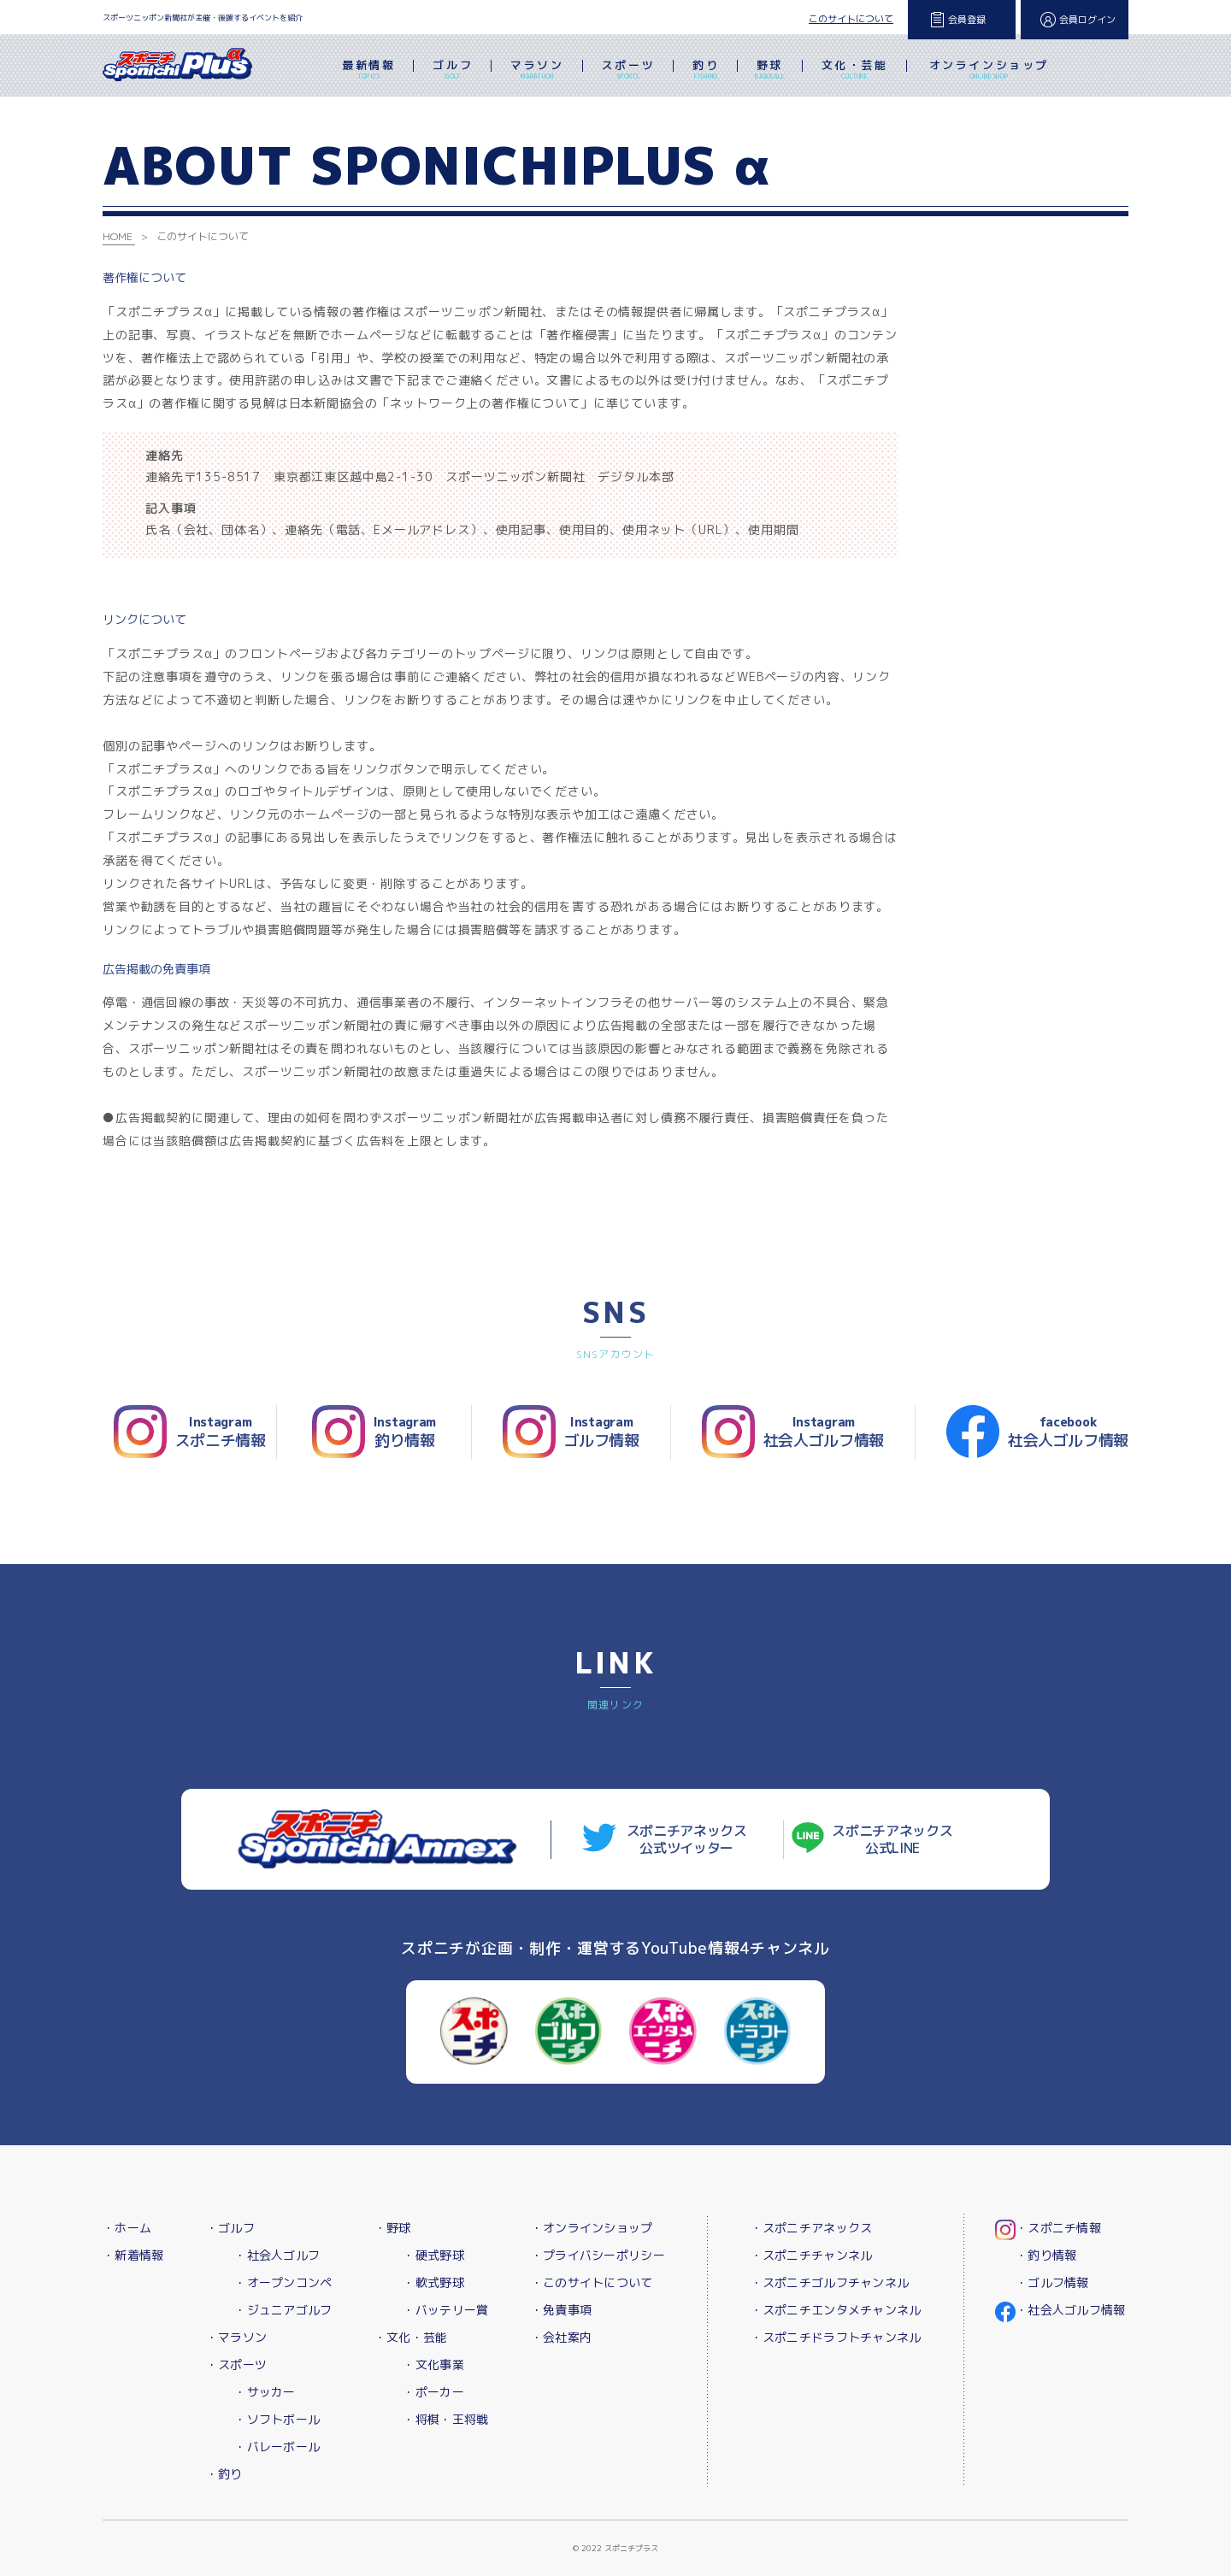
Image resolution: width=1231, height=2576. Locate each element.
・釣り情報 (1046, 2255)
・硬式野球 (433, 2255)
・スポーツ (236, 2364)
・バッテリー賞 (445, 2310)
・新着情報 (133, 2255)
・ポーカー (433, 2392)
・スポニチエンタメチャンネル (836, 2310)
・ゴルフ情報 (1052, 2282)
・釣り (224, 2474)
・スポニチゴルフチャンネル (830, 2282)
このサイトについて (851, 19)
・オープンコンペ (283, 2282)
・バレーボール (277, 2446)
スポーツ (628, 71)
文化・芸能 (855, 71)
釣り (705, 71)
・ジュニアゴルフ (283, 2310)
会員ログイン (1087, 19)
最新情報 (368, 71)
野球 (770, 71)
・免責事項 (561, 2310)
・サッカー (264, 2392)
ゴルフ (453, 71)
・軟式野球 (433, 2282)
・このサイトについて (592, 2282)
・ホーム (127, 2228)
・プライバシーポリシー (598, 2255)
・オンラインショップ (592, 2228)
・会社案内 (561, 2337)
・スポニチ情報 (1058, 2228)
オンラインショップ (989, 71)
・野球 (392, 2228)
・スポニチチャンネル (812, 2255)
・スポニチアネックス (812, 2228)
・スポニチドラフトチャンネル (836, 2337)
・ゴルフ (230, 2228)
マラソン (536, 71)
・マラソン (236, 2337)
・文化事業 (433, 2364)
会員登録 (967, 19)
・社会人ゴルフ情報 (1071, 2310)
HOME (118, 236)
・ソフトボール (277, 2419)
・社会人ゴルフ (277, 2255)
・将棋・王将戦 (445, 2419)
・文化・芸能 (411, 2337)
